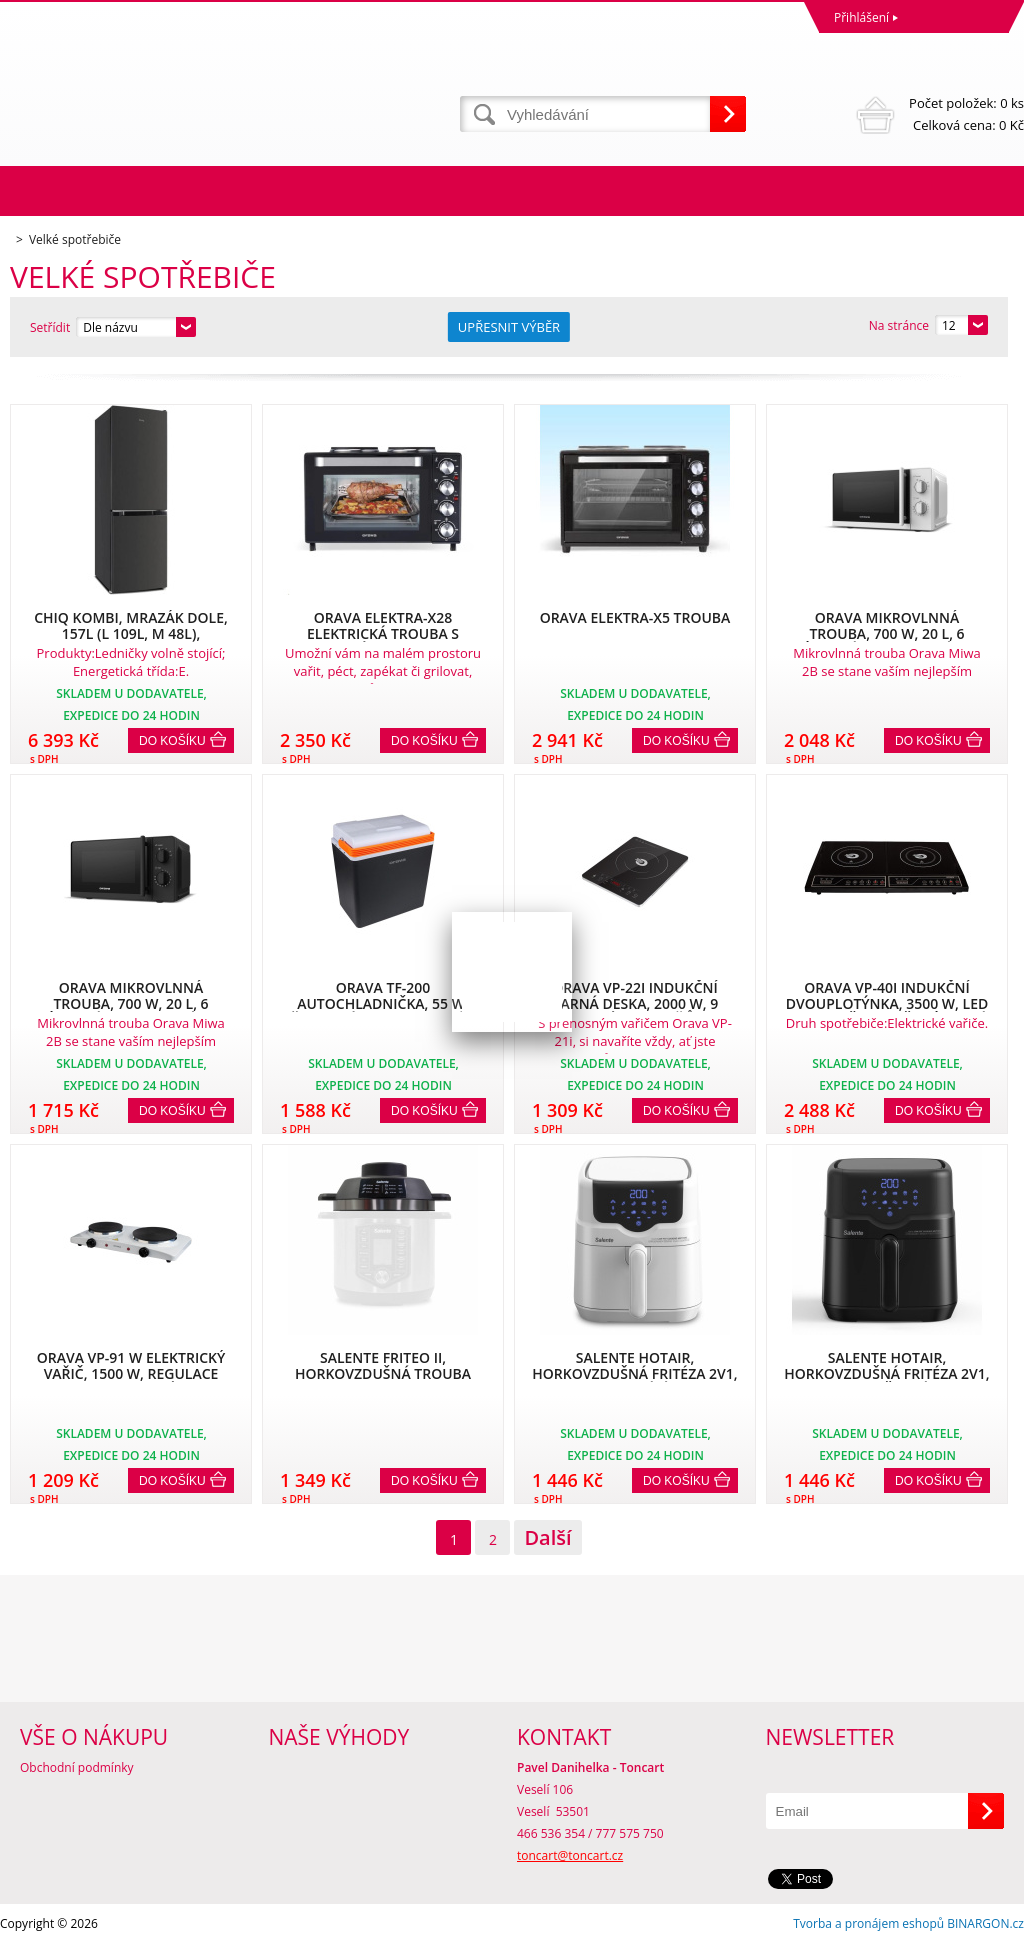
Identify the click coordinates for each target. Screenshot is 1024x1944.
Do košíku (172, 741)
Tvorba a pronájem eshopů (868, 1923)
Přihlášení (861, 17)
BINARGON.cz (985, 1923)
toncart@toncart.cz (570, 1855)
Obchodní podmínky (77, 1767)
